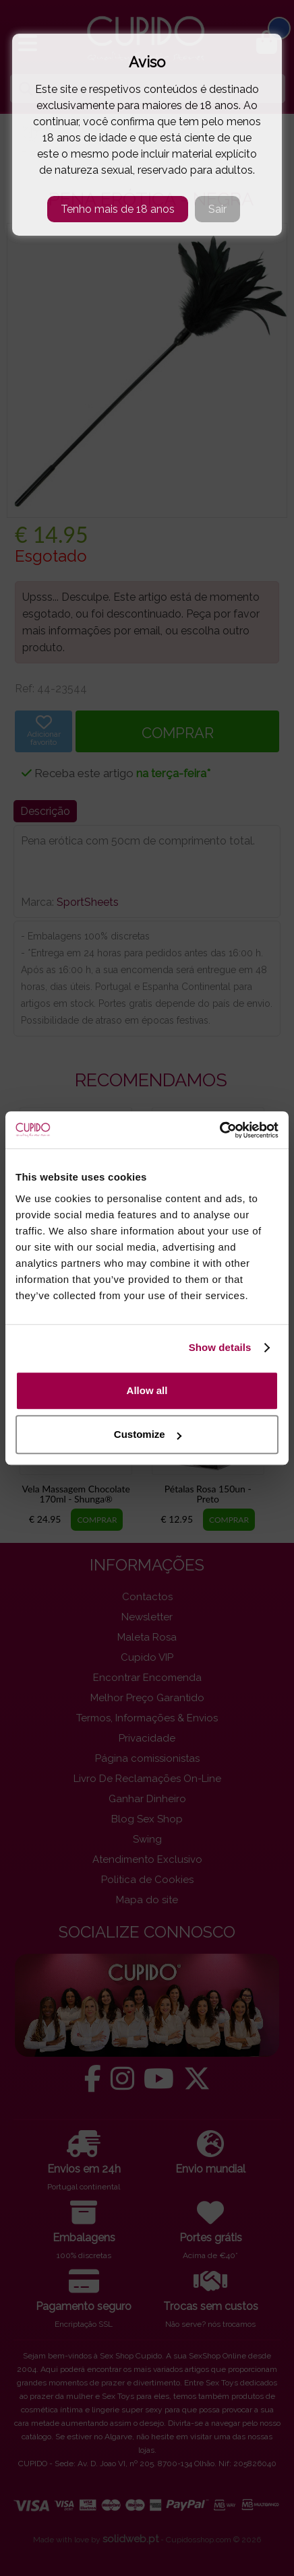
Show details (220, 1347)
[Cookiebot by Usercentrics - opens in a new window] (219, 1130)
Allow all (147, 1390)
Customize (147, 1434)
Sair (217, 209)
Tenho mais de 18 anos (118, 209)
